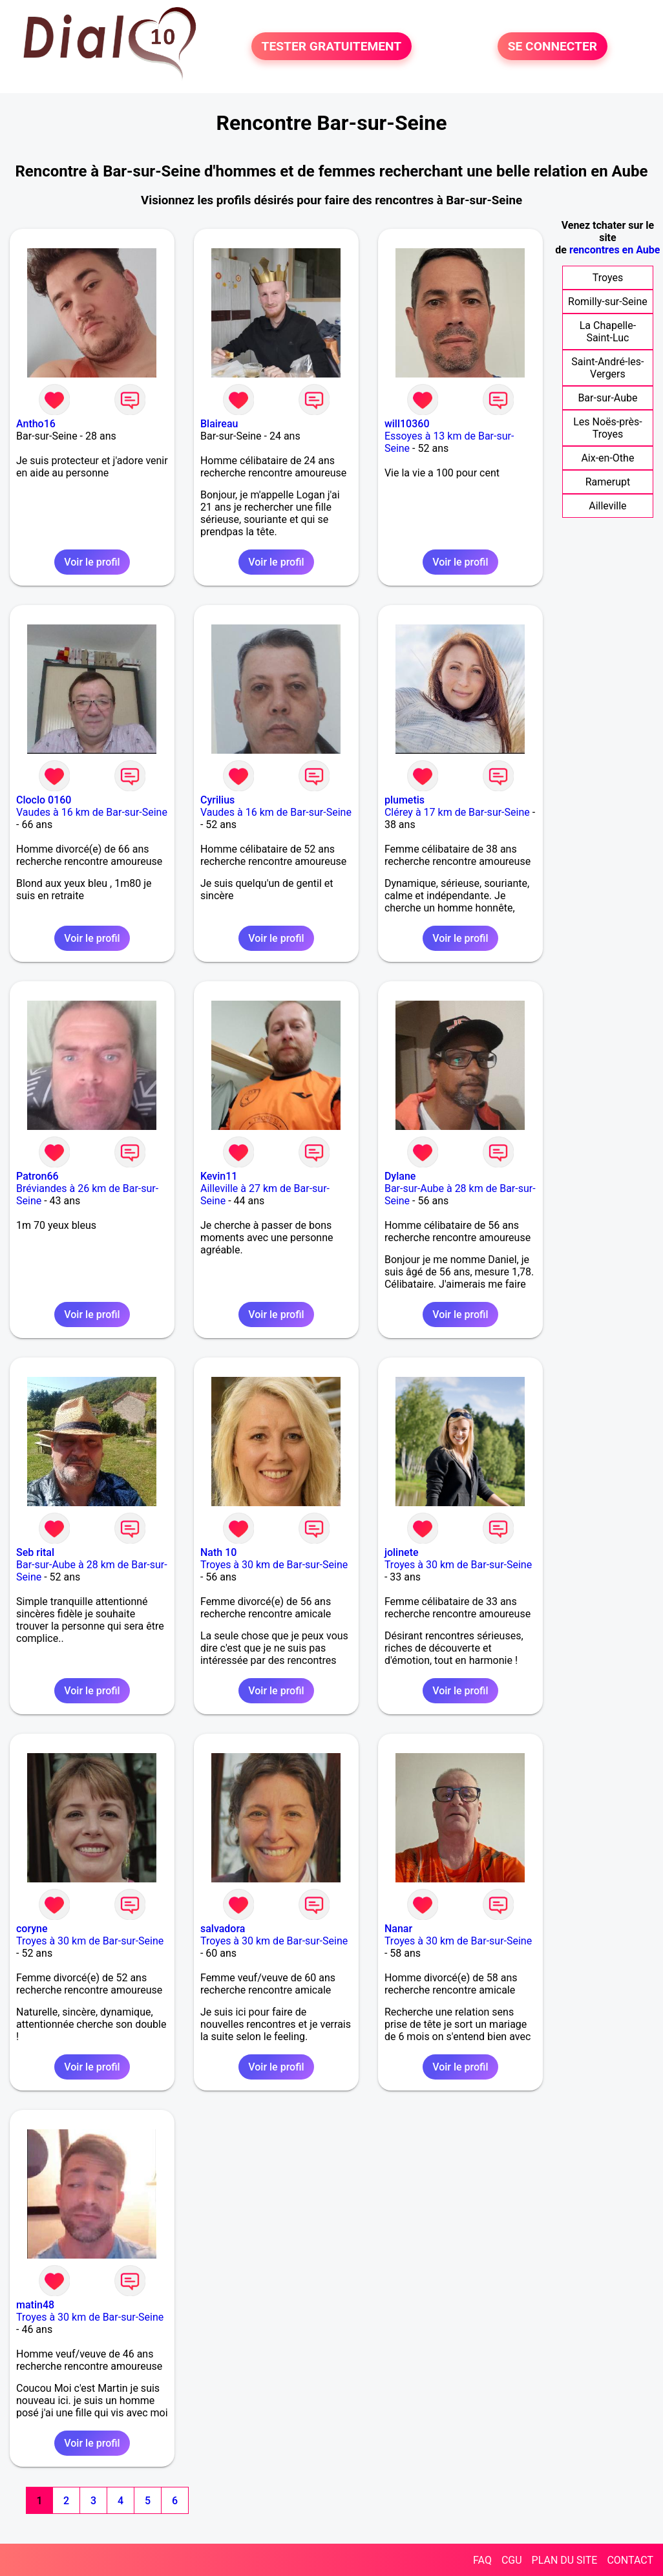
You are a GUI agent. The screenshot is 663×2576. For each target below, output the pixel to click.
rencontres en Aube (614, 250)
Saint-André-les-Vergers (607, 368)
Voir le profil (92, 562)
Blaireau (219, 424)
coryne (32, 1928)
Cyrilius (217, 800)
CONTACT (630, 2560)
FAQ (482, 2560)
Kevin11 (218, 1176)
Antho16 (36, 424)
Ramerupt (608, 482)
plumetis (404, 800)
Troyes (608, 277)
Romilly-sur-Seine (607, 301)
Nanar (398, 1928)
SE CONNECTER (552, 46)
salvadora (222, 1928)
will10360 (407, 424)
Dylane (400, 1176)
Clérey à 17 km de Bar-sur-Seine (457, 812)
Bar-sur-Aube (607, 398)
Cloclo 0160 (43, 800)
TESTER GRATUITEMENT (332, 46)
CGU (511, 2560)
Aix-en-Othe (607, 458)
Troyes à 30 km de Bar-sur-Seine (274, 1565)
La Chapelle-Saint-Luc (608, 331)
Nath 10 (218, 1552)
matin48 (35, 2305)
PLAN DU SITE (565, 2560)
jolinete (401, 1552)
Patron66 (37, 1176)
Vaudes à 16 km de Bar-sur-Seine (91, 812)
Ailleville (607, 506)
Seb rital (35, 1552)
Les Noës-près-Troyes (607, 428)
